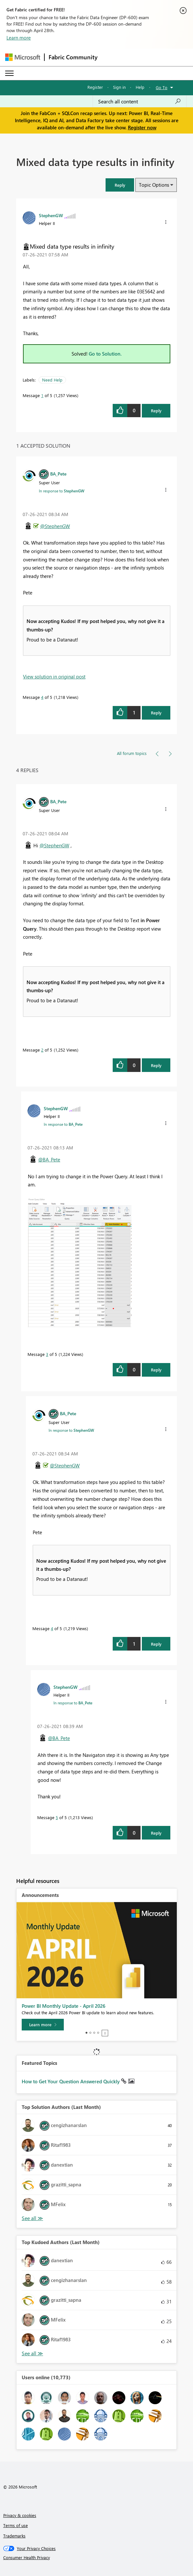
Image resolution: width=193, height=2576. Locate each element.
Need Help (52, 380)
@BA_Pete (49, 1159)
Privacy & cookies (19, 2515)
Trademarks (14, 2535)
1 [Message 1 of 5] (42, 395)
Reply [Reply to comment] (156, 712)
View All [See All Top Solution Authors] (32, 2218)
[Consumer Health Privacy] (96, 2557)
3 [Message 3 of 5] (47, 1354)
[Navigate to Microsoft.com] (22, 57)
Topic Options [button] (154, 185)
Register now (142, 127)
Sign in (119, 87)
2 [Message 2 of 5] (42, 1050)
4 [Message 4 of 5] (42, 697)
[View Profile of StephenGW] (51, 215)
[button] (120, 185)
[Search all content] (140, 101)
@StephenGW (55, 526)
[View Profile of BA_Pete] (58, 473)
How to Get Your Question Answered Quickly (71, 2081)
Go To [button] (161, 87)
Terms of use (15, 2525)
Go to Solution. (105, 353)
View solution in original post (54, 676)
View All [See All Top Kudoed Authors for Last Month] (32, 2353)
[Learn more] (43, 2024)
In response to (62, 490)
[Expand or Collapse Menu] (9, 73)
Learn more (18, 37)
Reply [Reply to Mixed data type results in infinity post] (156, 410)
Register (95, 87)
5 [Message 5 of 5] (57, 1817)
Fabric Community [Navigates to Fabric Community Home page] (73, 57)
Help (140, 87)
